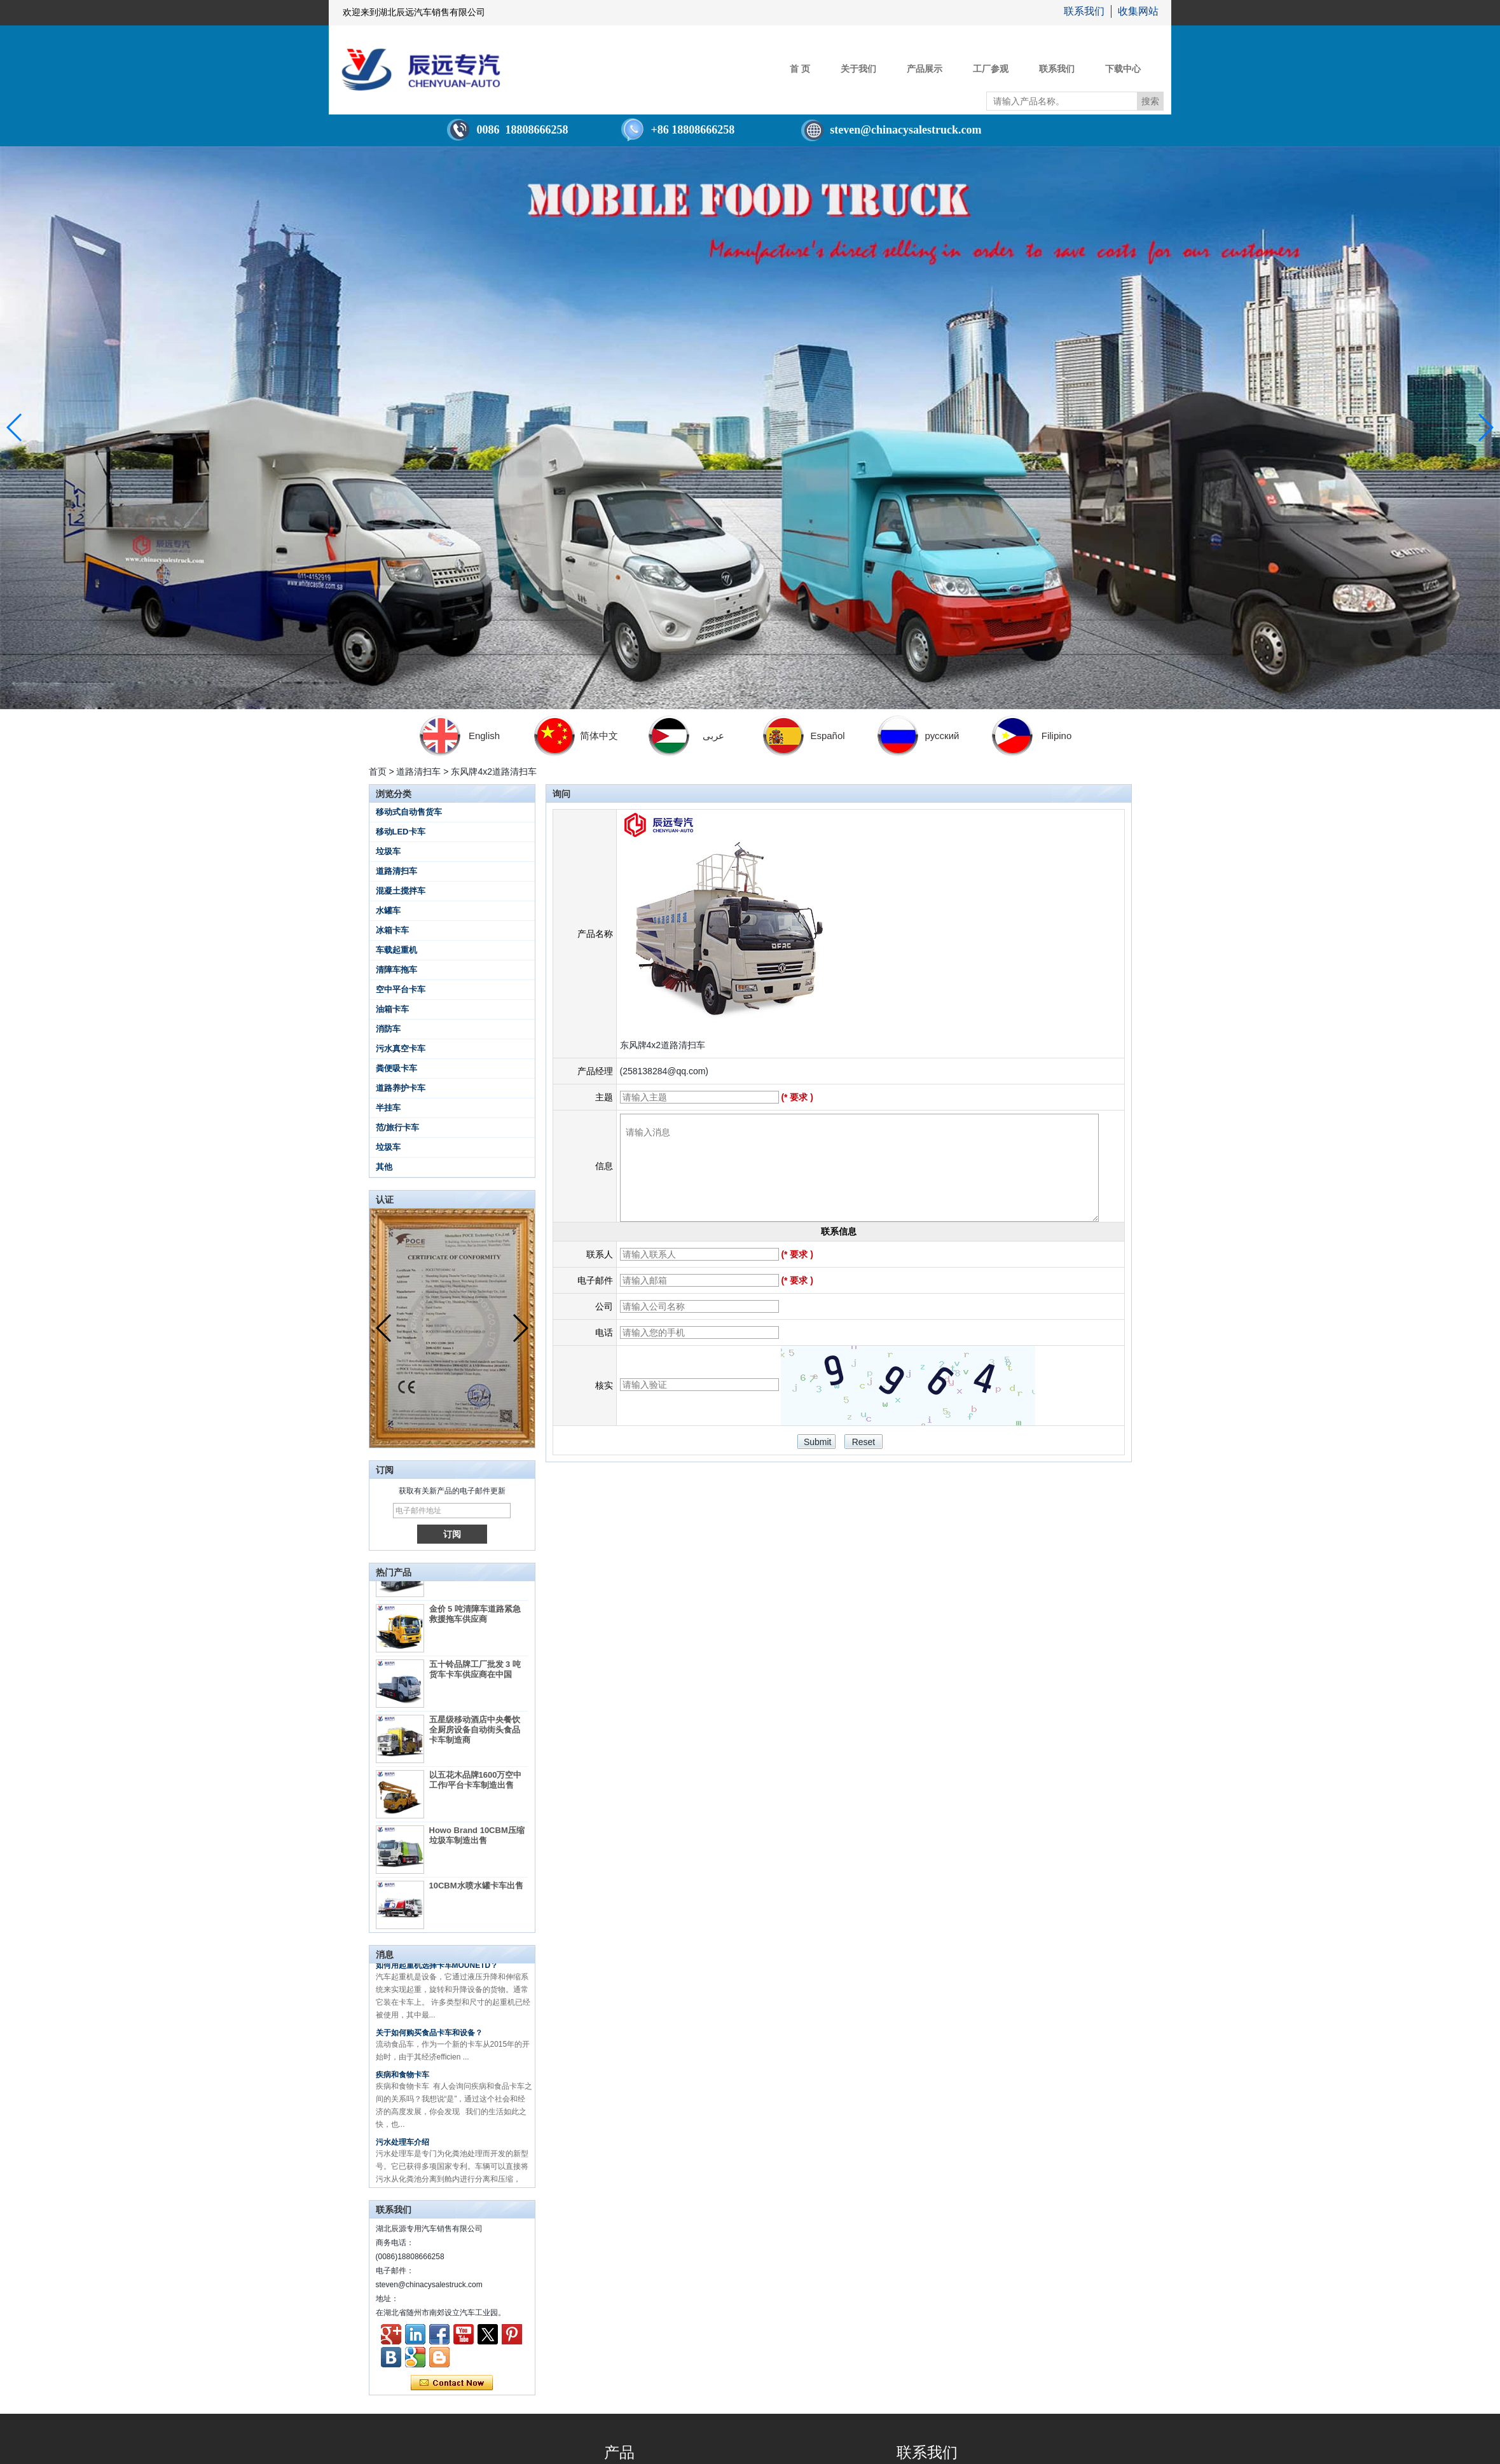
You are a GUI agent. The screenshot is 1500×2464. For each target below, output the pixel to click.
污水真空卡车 (400, 1048)
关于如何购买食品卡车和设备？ (429, 2039)
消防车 (388, 1029)
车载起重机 (396, 950)
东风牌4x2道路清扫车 (663, 1045)
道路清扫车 (418, 771)
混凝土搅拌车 (400, 891)
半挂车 (388, 1107)
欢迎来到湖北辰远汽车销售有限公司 (414, 12)
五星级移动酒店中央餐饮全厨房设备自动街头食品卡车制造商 (474, 1736)
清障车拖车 (396, 969)
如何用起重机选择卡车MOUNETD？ (437, 1972)
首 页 (800, 69)
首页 (378, 771)
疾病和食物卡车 (402, 2081)
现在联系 (452, 2383)
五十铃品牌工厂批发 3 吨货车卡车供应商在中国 (475, 1675)
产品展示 (924, 69)
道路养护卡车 (400, 1088)
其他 (384, 1167)
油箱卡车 (392, 1009)
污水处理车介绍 (402, 2149)
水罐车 (388, 910)
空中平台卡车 (400, 989)
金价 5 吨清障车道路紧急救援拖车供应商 (475, 1620)
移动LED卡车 (400, 831)
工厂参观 (990, 69)
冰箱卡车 (392, 930)
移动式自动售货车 (409, 812)
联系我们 (1084, 11)
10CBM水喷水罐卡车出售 (476, 1892)
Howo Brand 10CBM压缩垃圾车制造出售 (477, 1841)
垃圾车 (388, 851)
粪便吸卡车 (396, 1068)
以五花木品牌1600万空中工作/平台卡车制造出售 (475, 1786)
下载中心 (1123, 69)
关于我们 (858, 69)
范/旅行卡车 (398, 1127)
